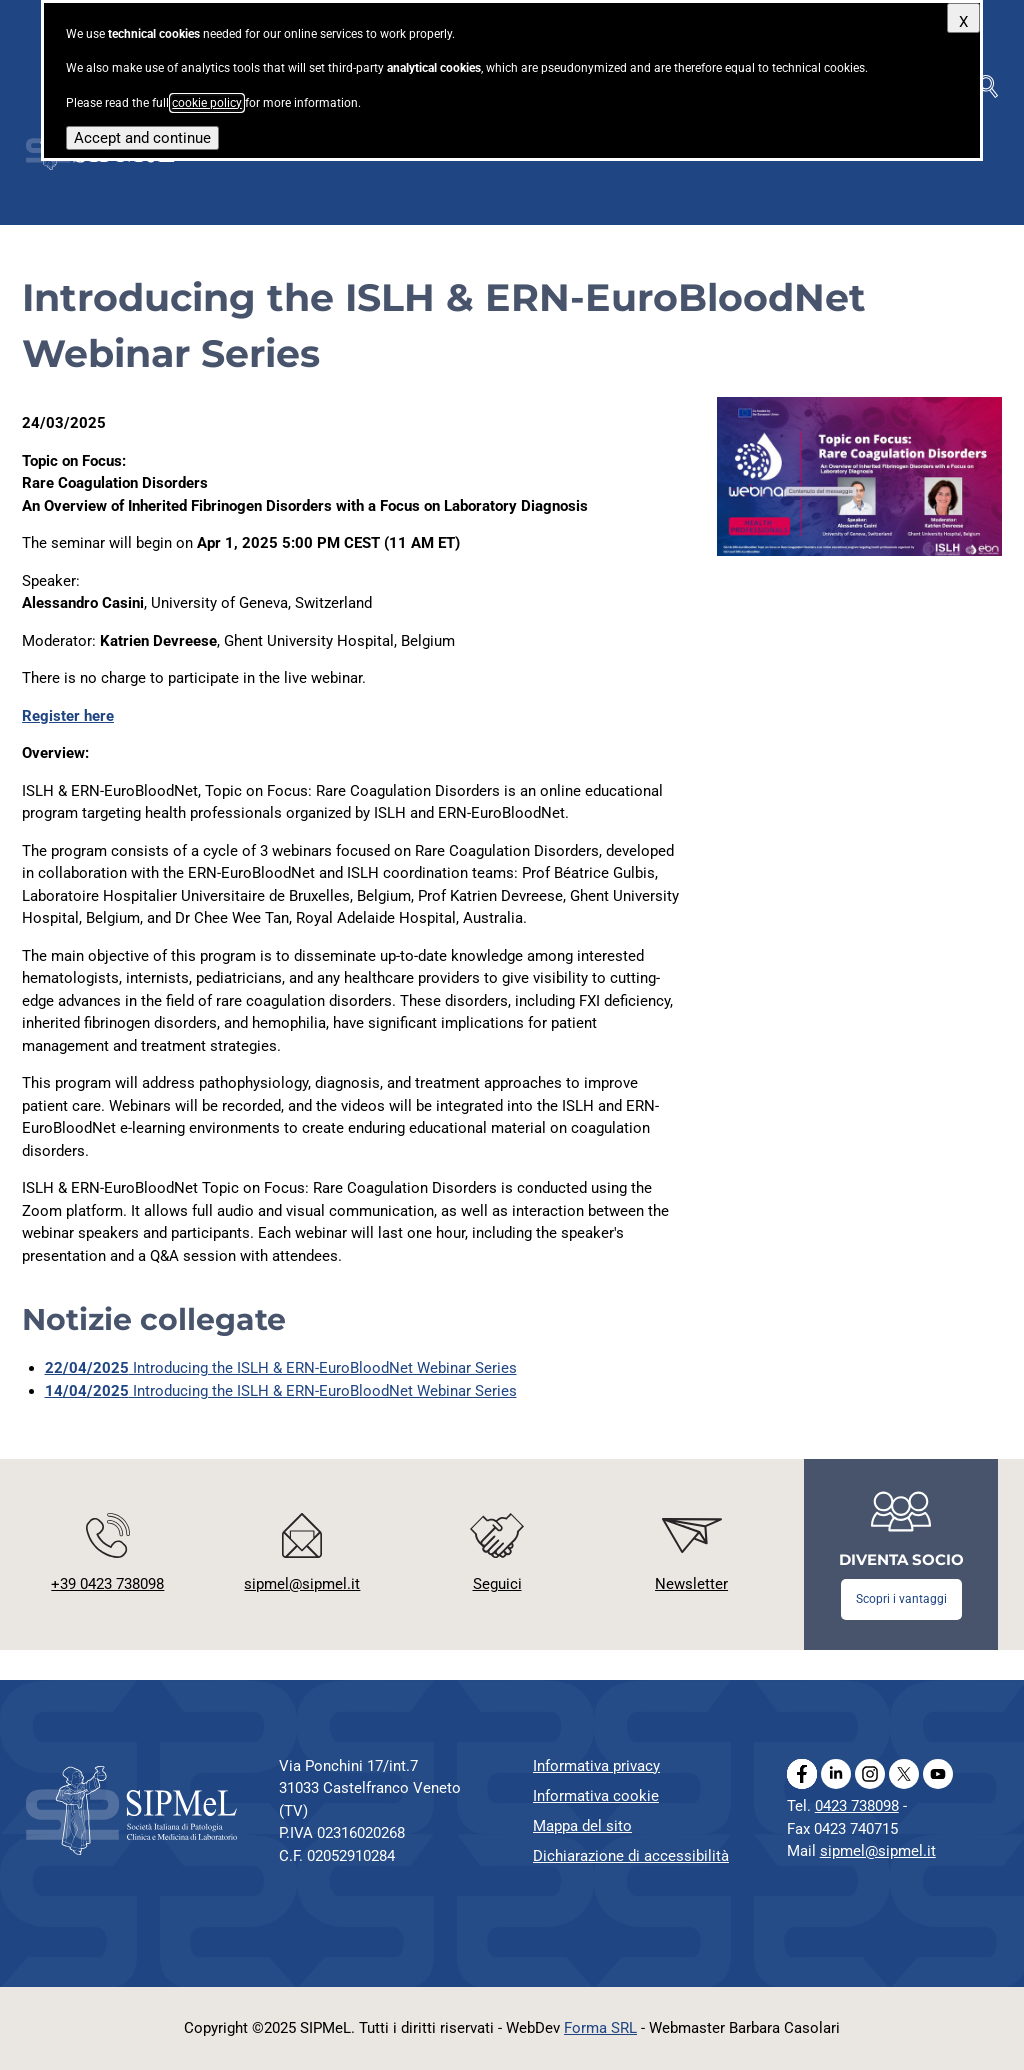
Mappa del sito (582, 1826)
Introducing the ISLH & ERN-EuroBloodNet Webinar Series (281, 1368)
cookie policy (207, 103)
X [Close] (963, 22)
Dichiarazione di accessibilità (631, 1856)
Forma (600, 2028)
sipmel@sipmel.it (878, 1851)
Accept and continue (142, 138)
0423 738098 (857, 1806)
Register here (68, 716)
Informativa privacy (596, 1766)
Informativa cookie (596, 1796)
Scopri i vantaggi (901, 1599)
